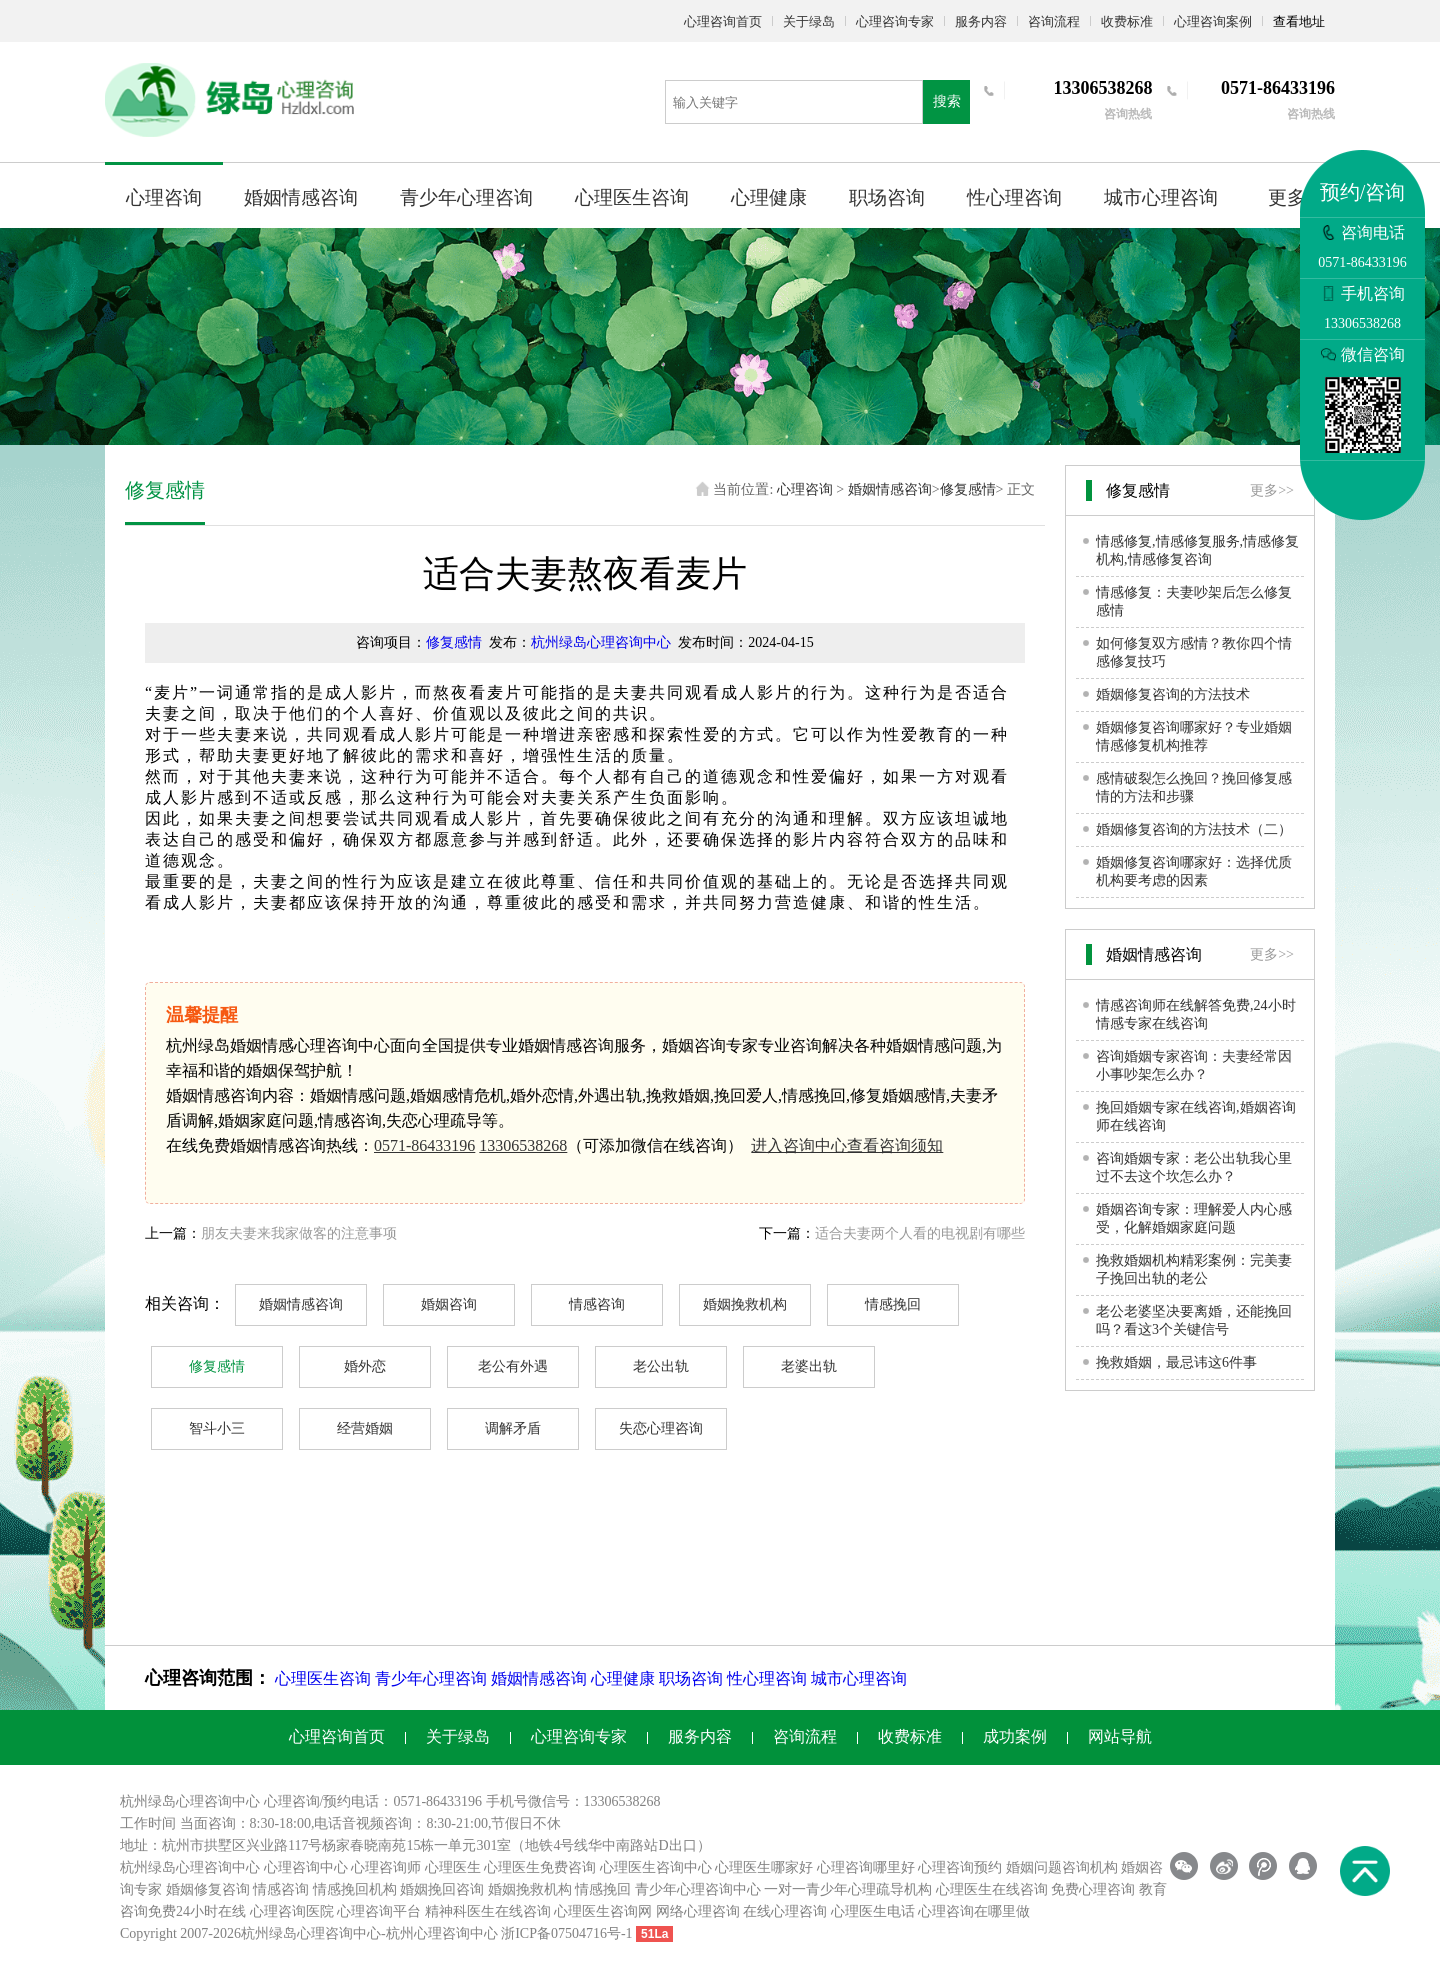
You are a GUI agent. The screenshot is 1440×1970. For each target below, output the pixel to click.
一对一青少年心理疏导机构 (848, 1889)
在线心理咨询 (785, 1911)
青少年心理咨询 (466, 197)
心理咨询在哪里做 (974, 1911)
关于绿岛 (809, 21)
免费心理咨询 (1093, 1889)
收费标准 (1127, 21)
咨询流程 (1054, 21)
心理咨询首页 (723, 21)
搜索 (947, 101)
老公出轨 (661, 1366)
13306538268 (523, 1145)
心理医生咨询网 (603, 1911)
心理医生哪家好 (764, 1867)
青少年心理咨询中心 (698, 1889)
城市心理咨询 (1161, 197)
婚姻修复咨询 (208, 1889)
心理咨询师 (386, 1867)
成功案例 (1015, 1736)
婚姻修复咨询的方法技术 (1173, 694)
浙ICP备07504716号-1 (566, 1933)
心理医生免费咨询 (540, 1867)
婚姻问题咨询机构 (1062, 1867)
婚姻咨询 (449, 1304)
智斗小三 (217, 1428)
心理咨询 (164, 197)
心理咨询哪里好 (866, 1867)
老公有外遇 (513, 1366)
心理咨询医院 (292, 1911)
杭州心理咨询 (428, 1933)
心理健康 (769, 197)
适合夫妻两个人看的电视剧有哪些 (920, 1233)
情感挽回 (893, 1304)
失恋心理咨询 (661, 1428)
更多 (1287, 197)
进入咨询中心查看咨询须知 (847, 1145)
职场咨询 (887, 197)
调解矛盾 (513, 1428)
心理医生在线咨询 (992, 1889)
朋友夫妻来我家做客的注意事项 (299, 1233)
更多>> (1272, 490)
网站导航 (1120, 1736)
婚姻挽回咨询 (442, 1889)
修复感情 (968, 489)
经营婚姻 (365, 1428)
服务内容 (981, 21)
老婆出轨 (809, 1366)
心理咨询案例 (1213, 21)
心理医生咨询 (632, 197)
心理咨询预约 (960, 1867)
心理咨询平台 (379, 1911)
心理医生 (453, 1867)
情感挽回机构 (355, 1889)
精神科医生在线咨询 (488, 1911)
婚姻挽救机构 (745, 1304)
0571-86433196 (424, 1145)
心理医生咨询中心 (656, 1867)
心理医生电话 (873, 1911)
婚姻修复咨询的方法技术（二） (1194, 829)
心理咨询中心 (306, 1867)
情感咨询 (597, 1304)
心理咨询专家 (895, 21)
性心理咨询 (1014, 197)
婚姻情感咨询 (301, 197)
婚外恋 (365, 1366)
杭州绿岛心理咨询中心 (601, 642)
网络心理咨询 (698, 1911)
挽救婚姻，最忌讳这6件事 (1176, 1362)
